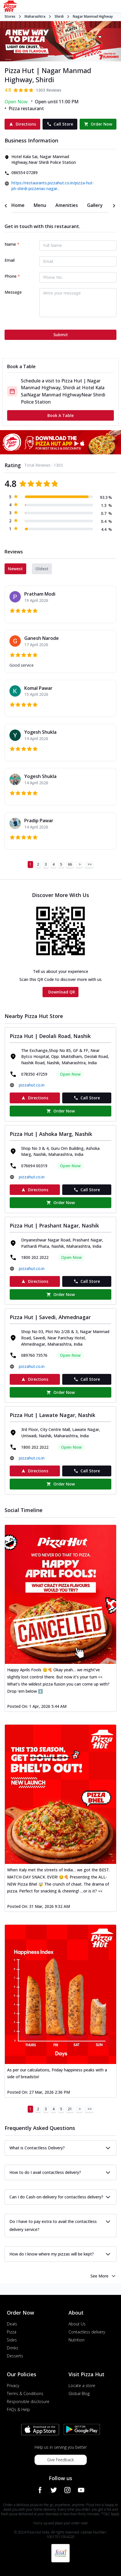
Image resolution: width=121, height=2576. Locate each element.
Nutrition (76, 2340)
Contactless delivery (86, 2332)
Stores (10, 16)
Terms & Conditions (25, 2393)
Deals (12, 2324)
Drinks (12, 2348)
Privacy (13, 2385)
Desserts (15, 2356)
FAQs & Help (18, 2409)
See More (103, 2276)
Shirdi (59, 16)
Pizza (11, 2332)
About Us (77, 2324)
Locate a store (81, 2385)
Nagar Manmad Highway (93, 16)
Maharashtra (35, 16)
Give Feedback (60, 2459)
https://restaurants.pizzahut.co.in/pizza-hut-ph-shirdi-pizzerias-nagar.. (52, 185)
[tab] (18, 205)
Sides (12, 2340)
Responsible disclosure (28, 2401)
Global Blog (79, 2393)
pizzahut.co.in (32, 1085)
